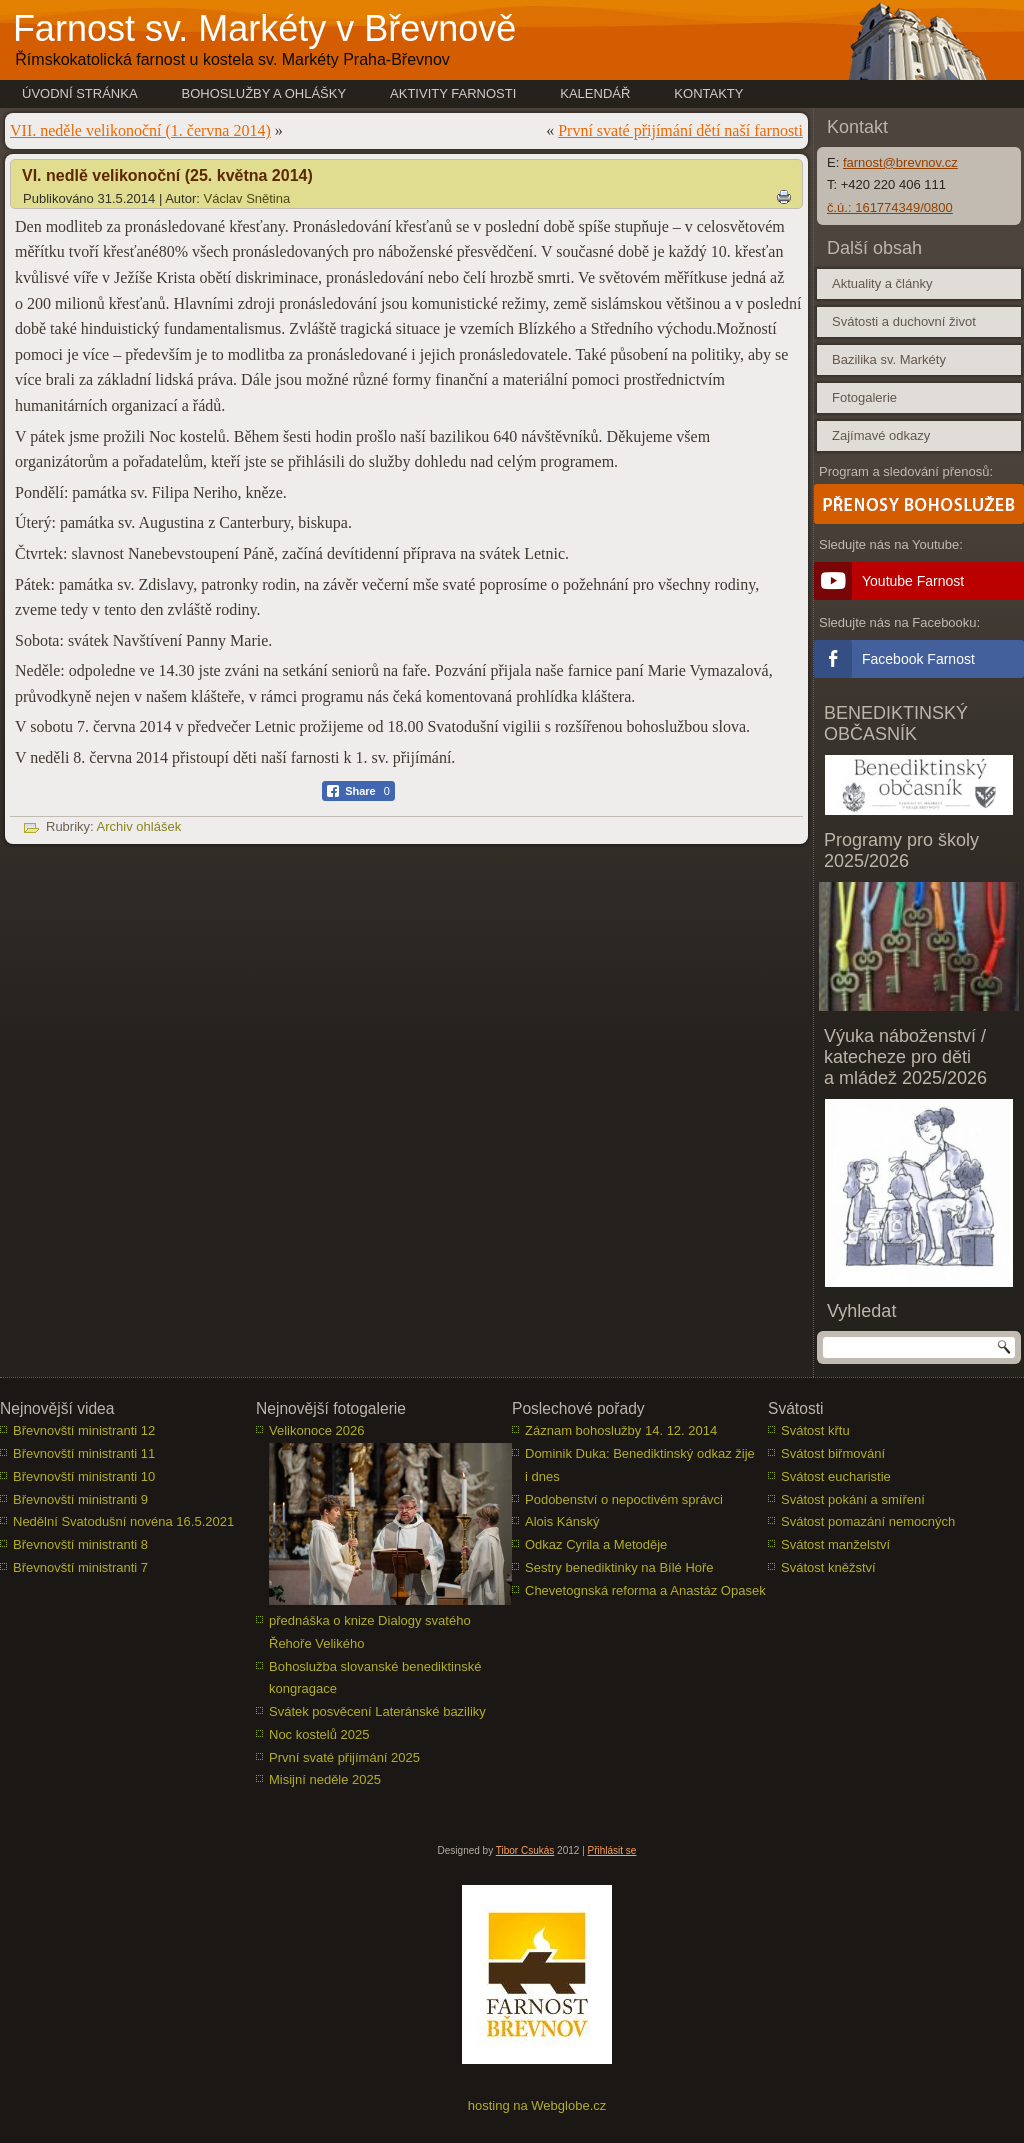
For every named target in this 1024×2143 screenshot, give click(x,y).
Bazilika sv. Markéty (889, 359)
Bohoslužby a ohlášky (264, 93)
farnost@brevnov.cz (900, 162)
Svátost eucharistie (836, 1476)
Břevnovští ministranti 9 (80, 1499)
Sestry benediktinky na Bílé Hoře (619, 1567)
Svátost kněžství (828, 1567)
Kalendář (595, 93)
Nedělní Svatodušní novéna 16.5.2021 (123, 1521)
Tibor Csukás (525, 1850)
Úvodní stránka (80, 93)
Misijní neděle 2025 (325, 1779)
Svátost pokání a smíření (853, 1499)
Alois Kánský (562, 1521)
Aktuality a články (882, 283)
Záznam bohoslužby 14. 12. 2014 (621, 1430)
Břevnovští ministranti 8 (80, 1544)
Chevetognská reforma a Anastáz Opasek (645, 1590)
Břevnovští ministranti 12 (84, 1430)
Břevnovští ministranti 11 (84, 1453)
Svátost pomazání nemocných (868, 1521)
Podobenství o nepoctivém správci (624, 1499)
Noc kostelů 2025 (319, 1734)
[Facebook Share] (358, 791)
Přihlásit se (612, 1850)
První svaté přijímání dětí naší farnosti (680, 130)
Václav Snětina (247, 198)
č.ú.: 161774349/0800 (890, 207)
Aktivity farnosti (453, 93)
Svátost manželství (835, 1544)
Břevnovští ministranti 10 (84, 1476)
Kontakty (708, 93)
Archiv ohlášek (139, 826)
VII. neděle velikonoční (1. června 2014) (140, 130)
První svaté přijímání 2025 (344, 1757)
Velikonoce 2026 (316, 1430)
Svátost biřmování (833, 1453)
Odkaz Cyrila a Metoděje (596, 1544)
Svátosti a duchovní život (904, 321)
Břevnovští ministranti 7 (80, 1567)
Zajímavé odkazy (881, 435)
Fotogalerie (864, 397)
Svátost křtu (815, 1430)
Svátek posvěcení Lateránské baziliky (377, 1711)
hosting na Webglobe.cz (537, 2105)
